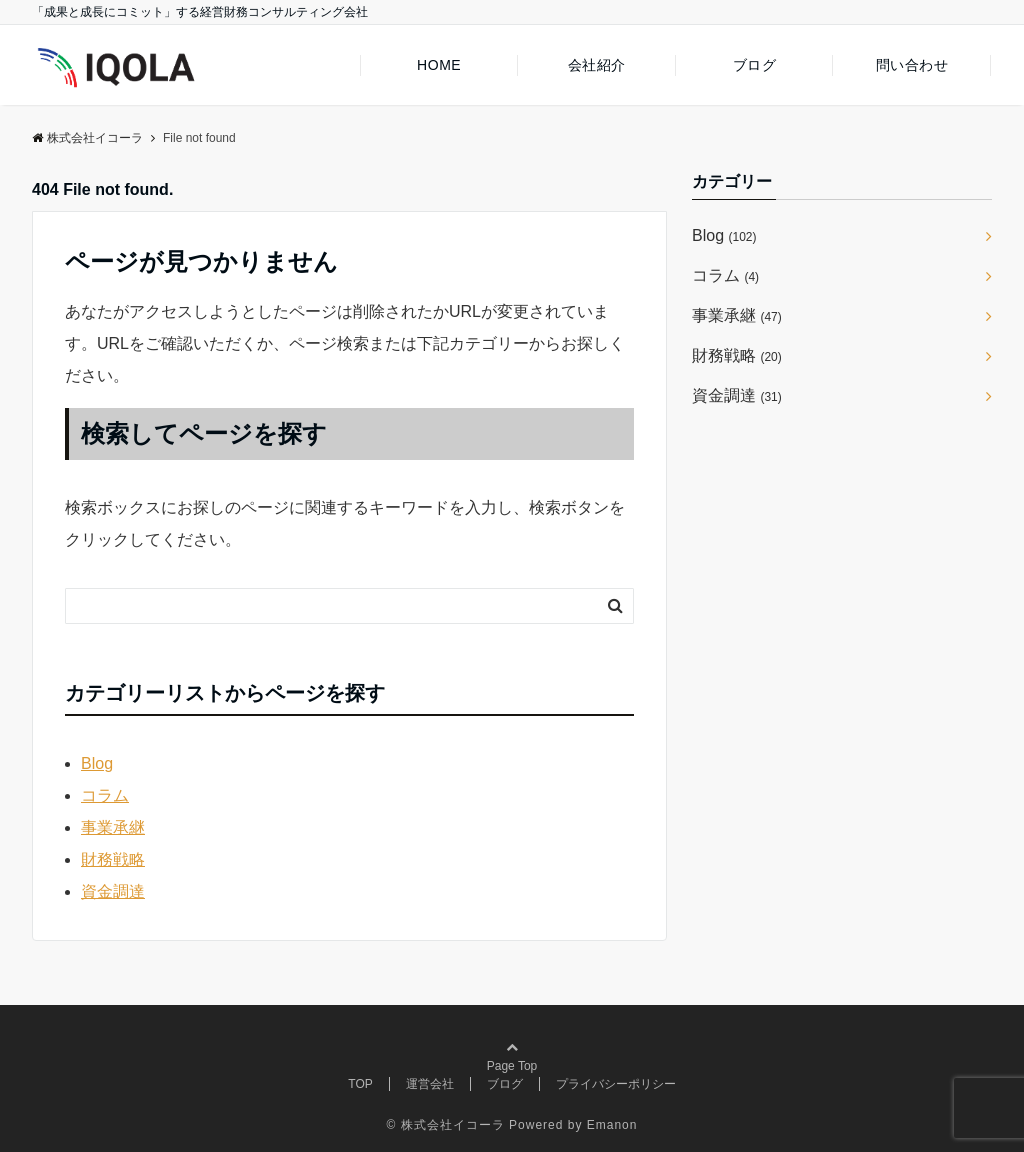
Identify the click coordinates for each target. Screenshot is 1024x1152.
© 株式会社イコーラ (446, 1125)
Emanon (612, 1125)
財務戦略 (113, 859)
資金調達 (113, 891)
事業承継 (113, 827)
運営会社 (430, 1084)
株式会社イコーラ (87, 138)
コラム (105, 795)
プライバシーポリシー (616, 1084)
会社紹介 (597, 65)
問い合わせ (912, 65)
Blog (97, 763)
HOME (439, 65)
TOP (360, 1084)
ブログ (755, 65)
